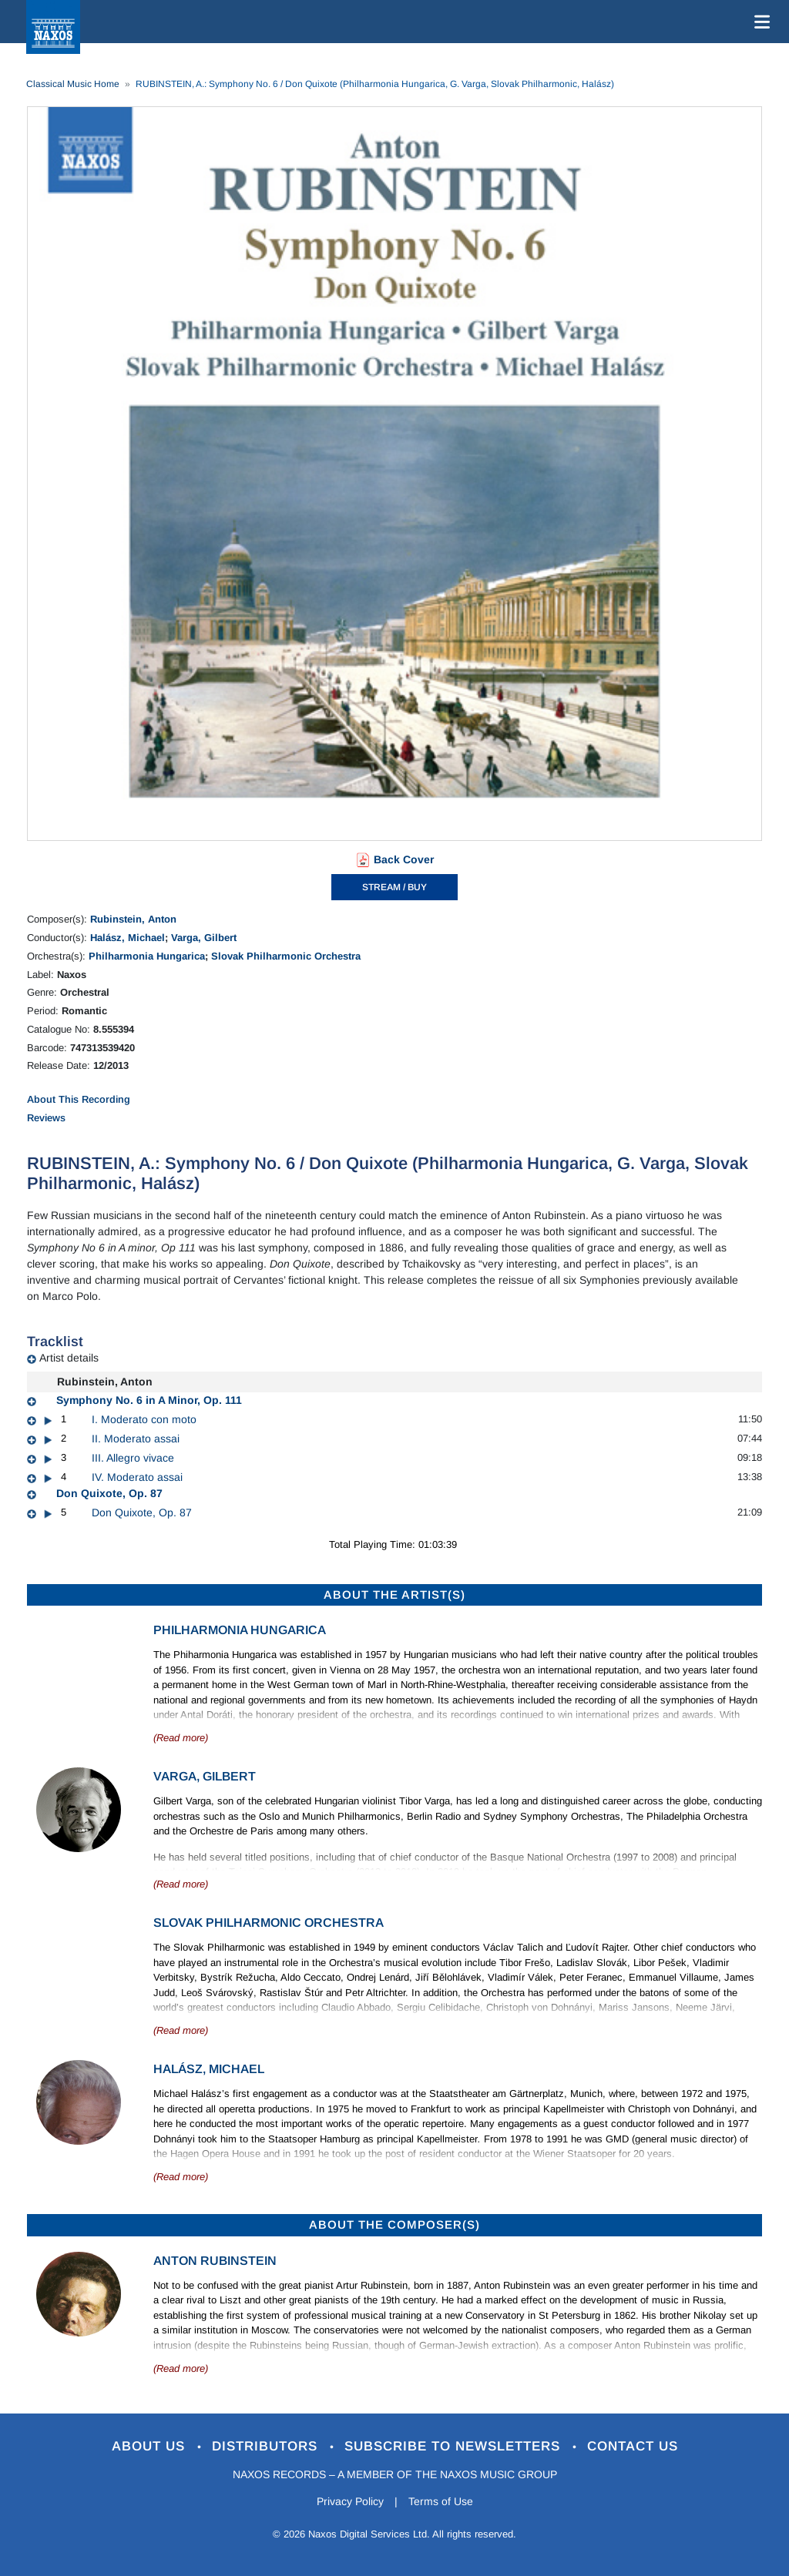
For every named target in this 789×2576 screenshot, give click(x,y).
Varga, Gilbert (204, 937)
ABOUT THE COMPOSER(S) (394, 2224)
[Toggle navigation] (759, 21)
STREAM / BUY (394, 887)
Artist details (69, 1358)
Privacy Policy (350, 2501)
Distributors (267, 2446)
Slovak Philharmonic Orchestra (286, 956)
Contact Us (632, 2446)
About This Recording (78, 1099)
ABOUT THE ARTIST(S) (394, 1594)
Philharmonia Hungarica (147, 956)
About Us (151, 2446)
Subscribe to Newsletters (454, 2446)
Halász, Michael (127, 937)
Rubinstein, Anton (133, 919)
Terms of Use (440, 2501)
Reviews (46, 1118)
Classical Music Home (72, 84)
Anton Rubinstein (215, 2260)
